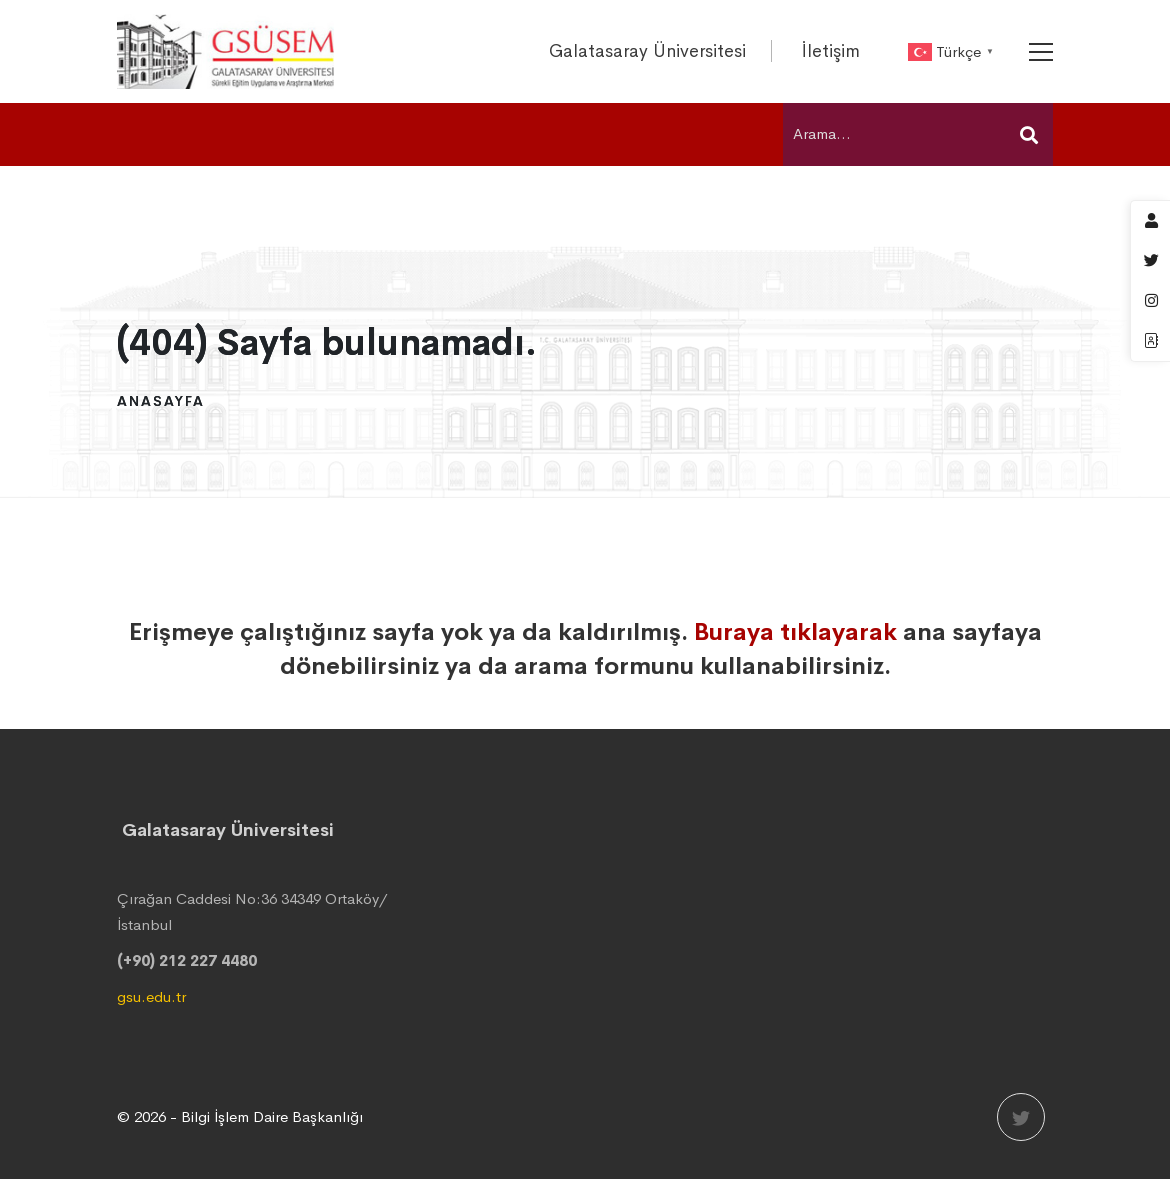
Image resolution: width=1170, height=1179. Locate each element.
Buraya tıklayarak (795, 632)
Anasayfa (161, 401)
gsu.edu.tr (151, 996)
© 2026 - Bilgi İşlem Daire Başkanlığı (240, 1116)
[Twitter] (1021, 1117)
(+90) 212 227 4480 (187, 960)
